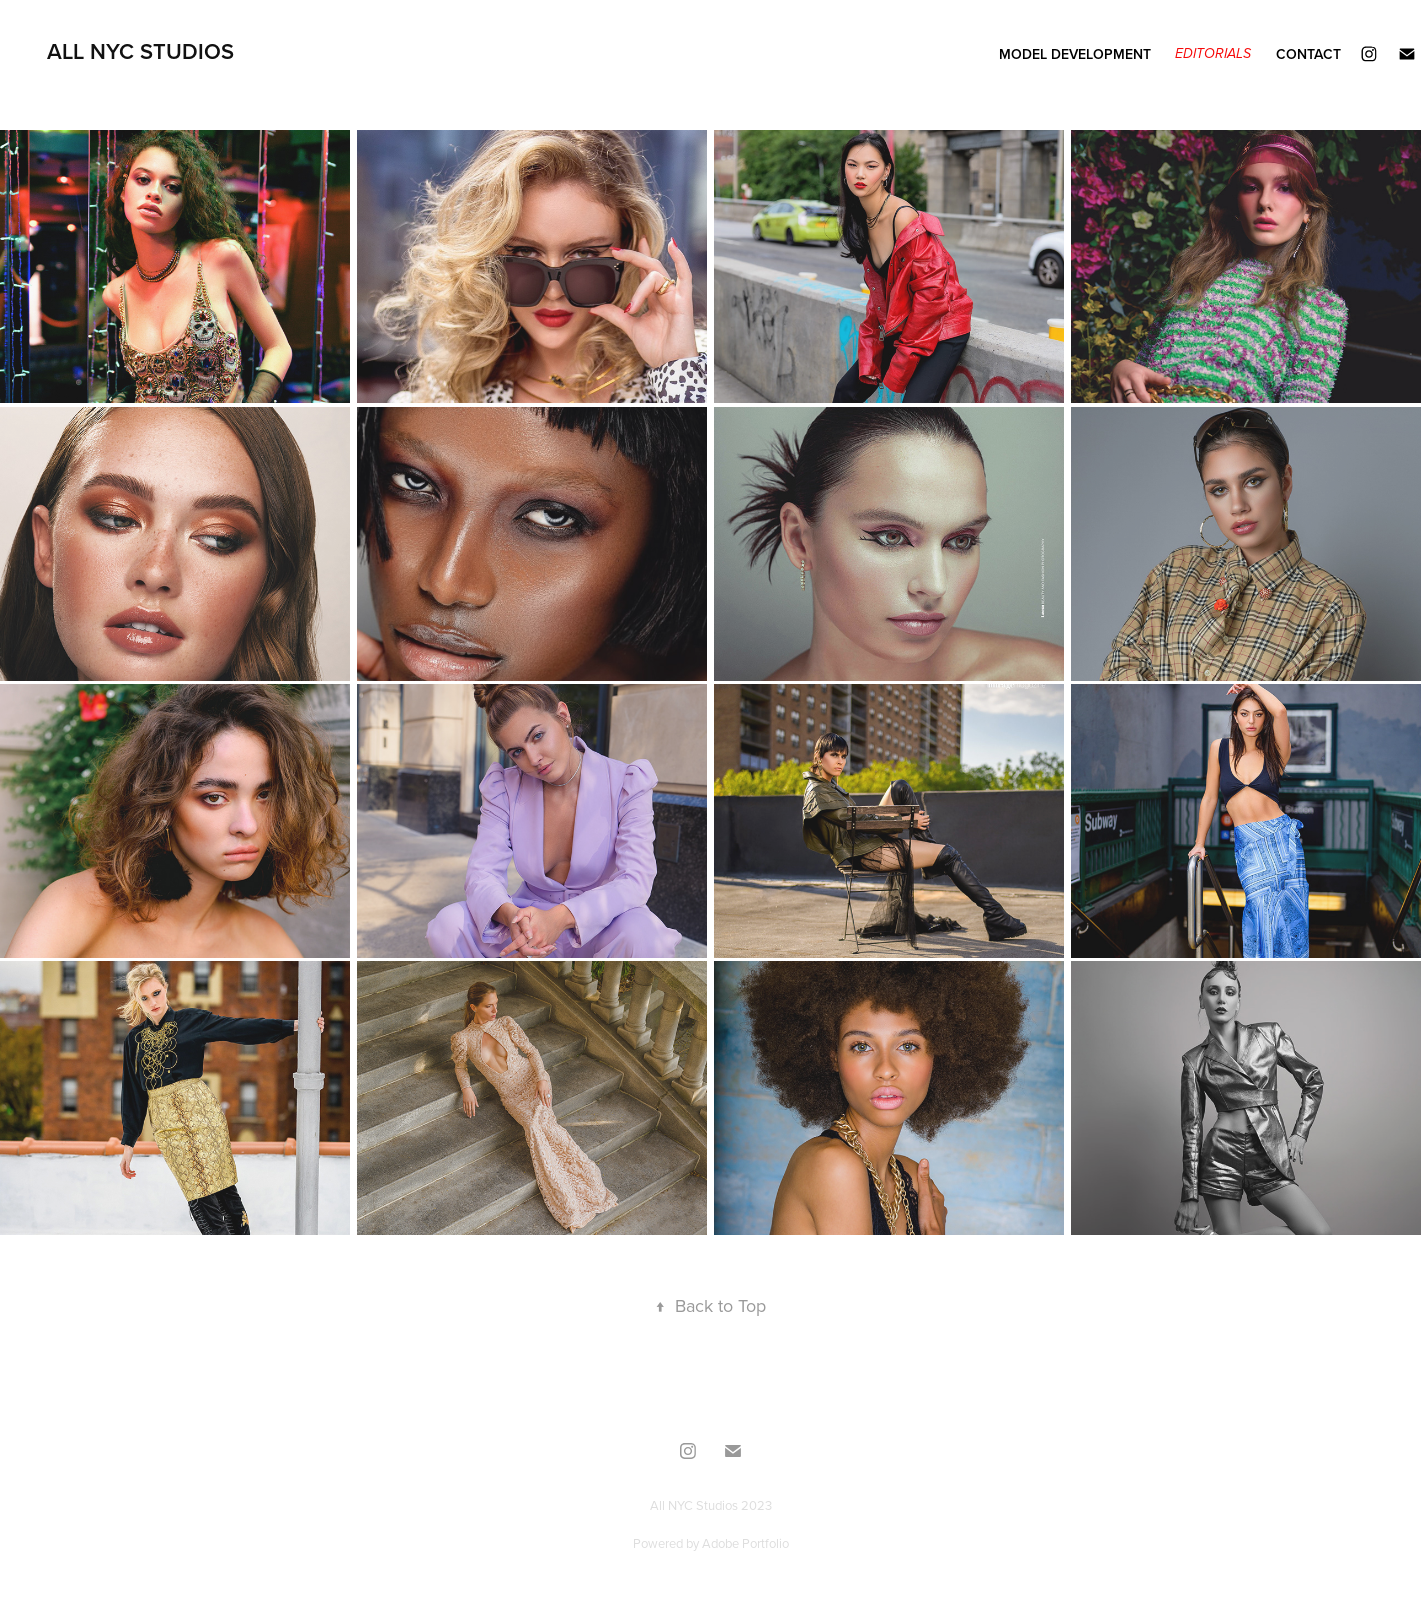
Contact (1308, 54)
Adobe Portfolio (745, 1543)
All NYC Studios (140, 51)
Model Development (1075, 54)
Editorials (1213, 54)
